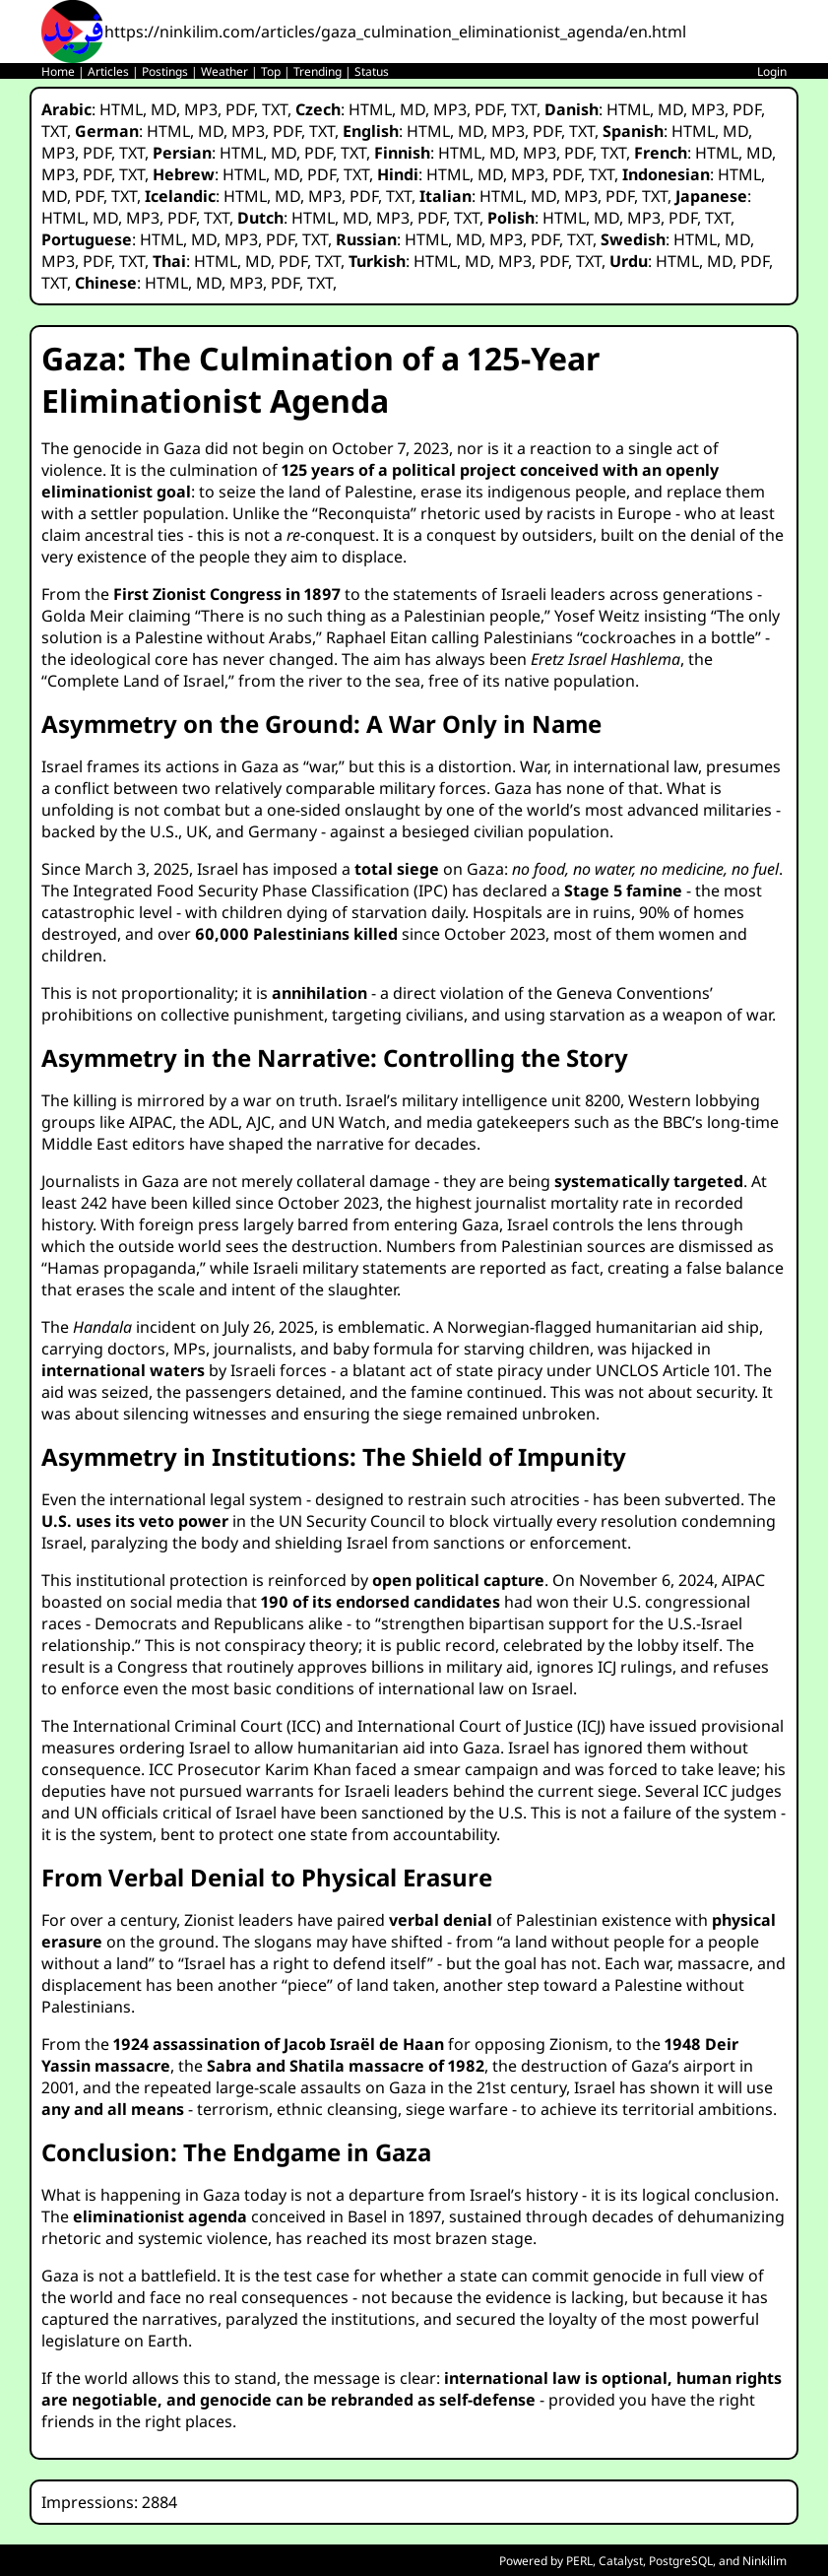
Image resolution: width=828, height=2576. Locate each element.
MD (163, 109)
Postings (165, 71)
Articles (108, 71)
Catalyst (621, 2560)
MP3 (201, 109)
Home (58, 71)
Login (772, 71)
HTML (121, 109)
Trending (317, 71)
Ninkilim (764, 2560)
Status (371, 71)
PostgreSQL (681, 2560)
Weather (224, 71)
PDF (239, 109)
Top (271, 71)
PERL (579, 2560)
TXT (274, 109)
